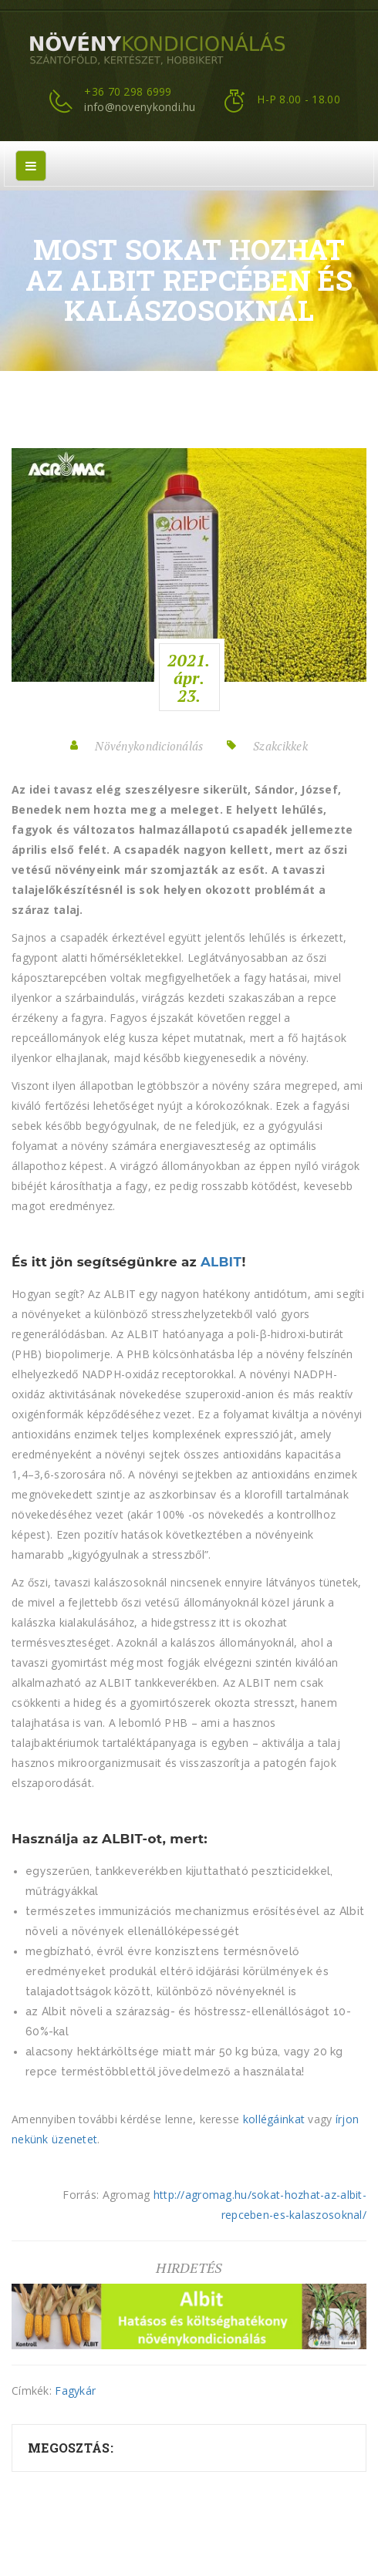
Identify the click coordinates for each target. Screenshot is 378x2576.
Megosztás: (70, 2447)
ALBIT (221, 1261)
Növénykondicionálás (149, 746)
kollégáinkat (274, 2119)
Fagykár (75, 2390)
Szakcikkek (280, 746)
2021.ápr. (188, 677)
